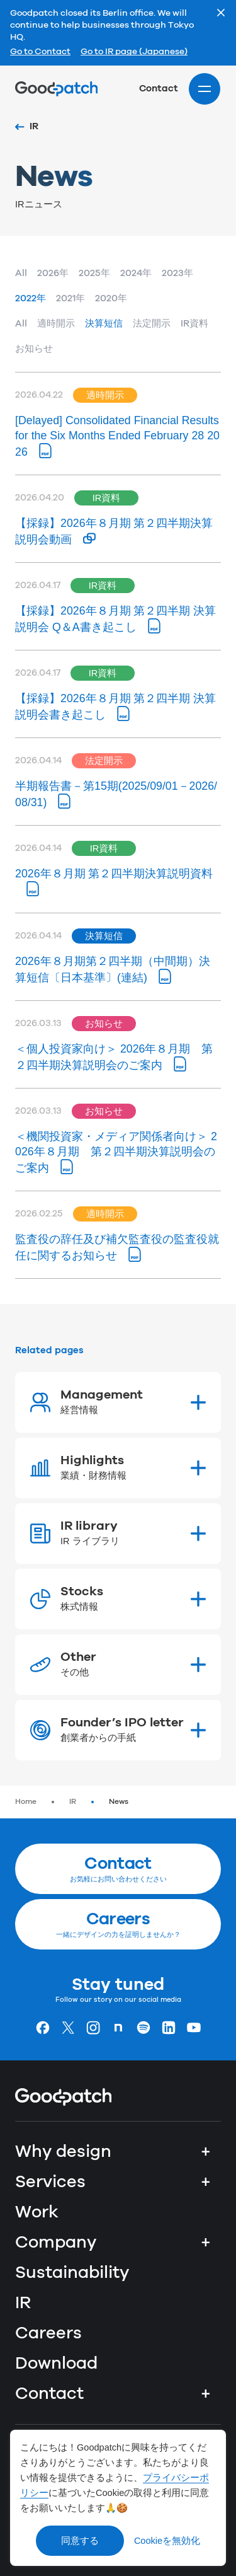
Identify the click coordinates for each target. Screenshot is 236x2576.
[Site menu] (204, 88)
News (118, 1802)
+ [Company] (206, 2242)
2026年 (53, 273)
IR (72, 1802)
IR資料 (194, 323)
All (21, 273)
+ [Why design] (206, 2152)
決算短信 (104, 323)
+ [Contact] (206, 2394)
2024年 (136, 273)
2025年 (94, 273)
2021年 (70, 298)
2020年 (111, 298)
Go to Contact (40, 52)
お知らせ (34, 349)
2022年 (30, 298)
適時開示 (56, 323)
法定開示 (152, 323)
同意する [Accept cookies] (80, 2541)
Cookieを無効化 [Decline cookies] (167, 2541)
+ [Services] (206, 2182)
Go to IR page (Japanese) (134, 52)
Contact (158, 88)
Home (26, 1802)
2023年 (177, 273)
